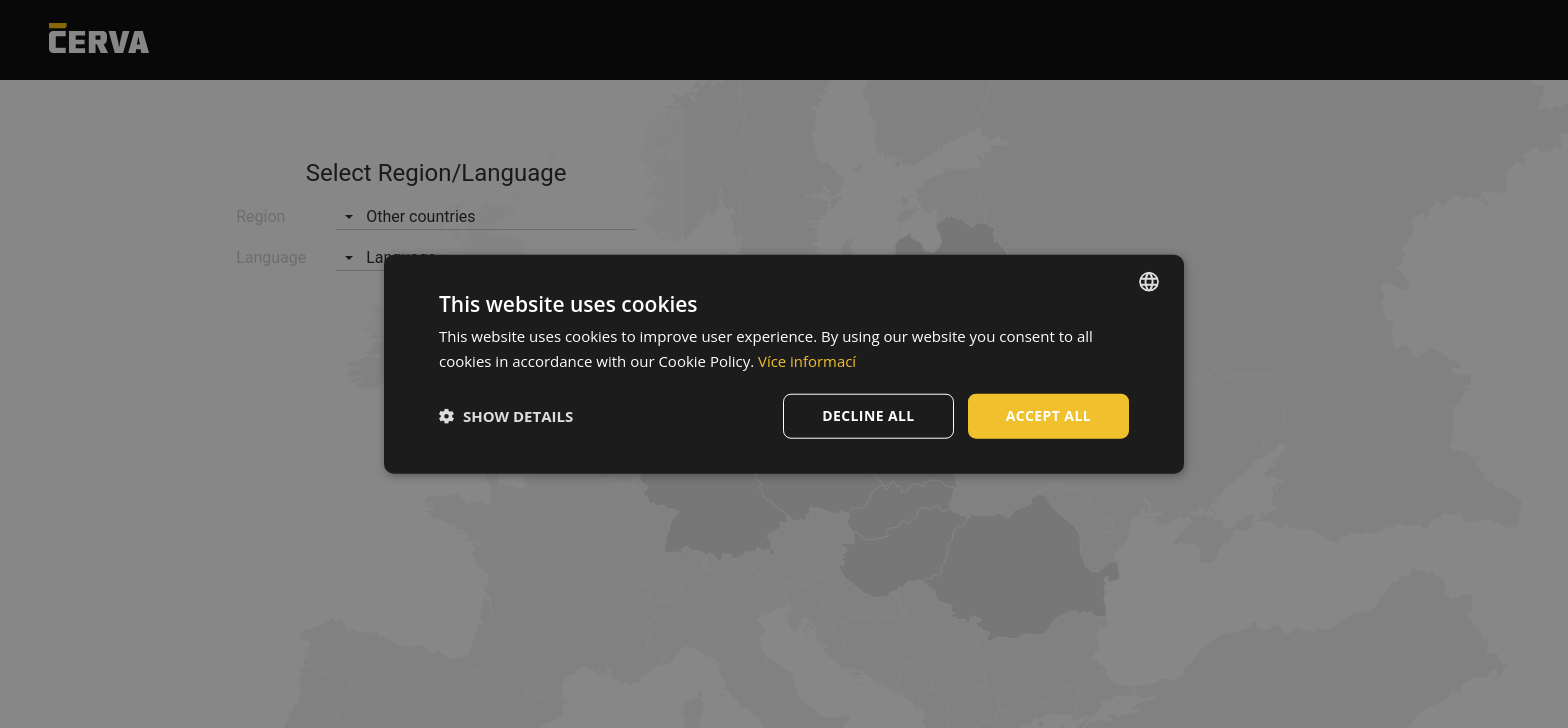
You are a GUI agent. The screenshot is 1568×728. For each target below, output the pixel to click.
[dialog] (784, 364)
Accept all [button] (1048, 415)
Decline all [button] (868, 415)
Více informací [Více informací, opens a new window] (807, 361)
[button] (506, 416)
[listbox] (1149, 282)
